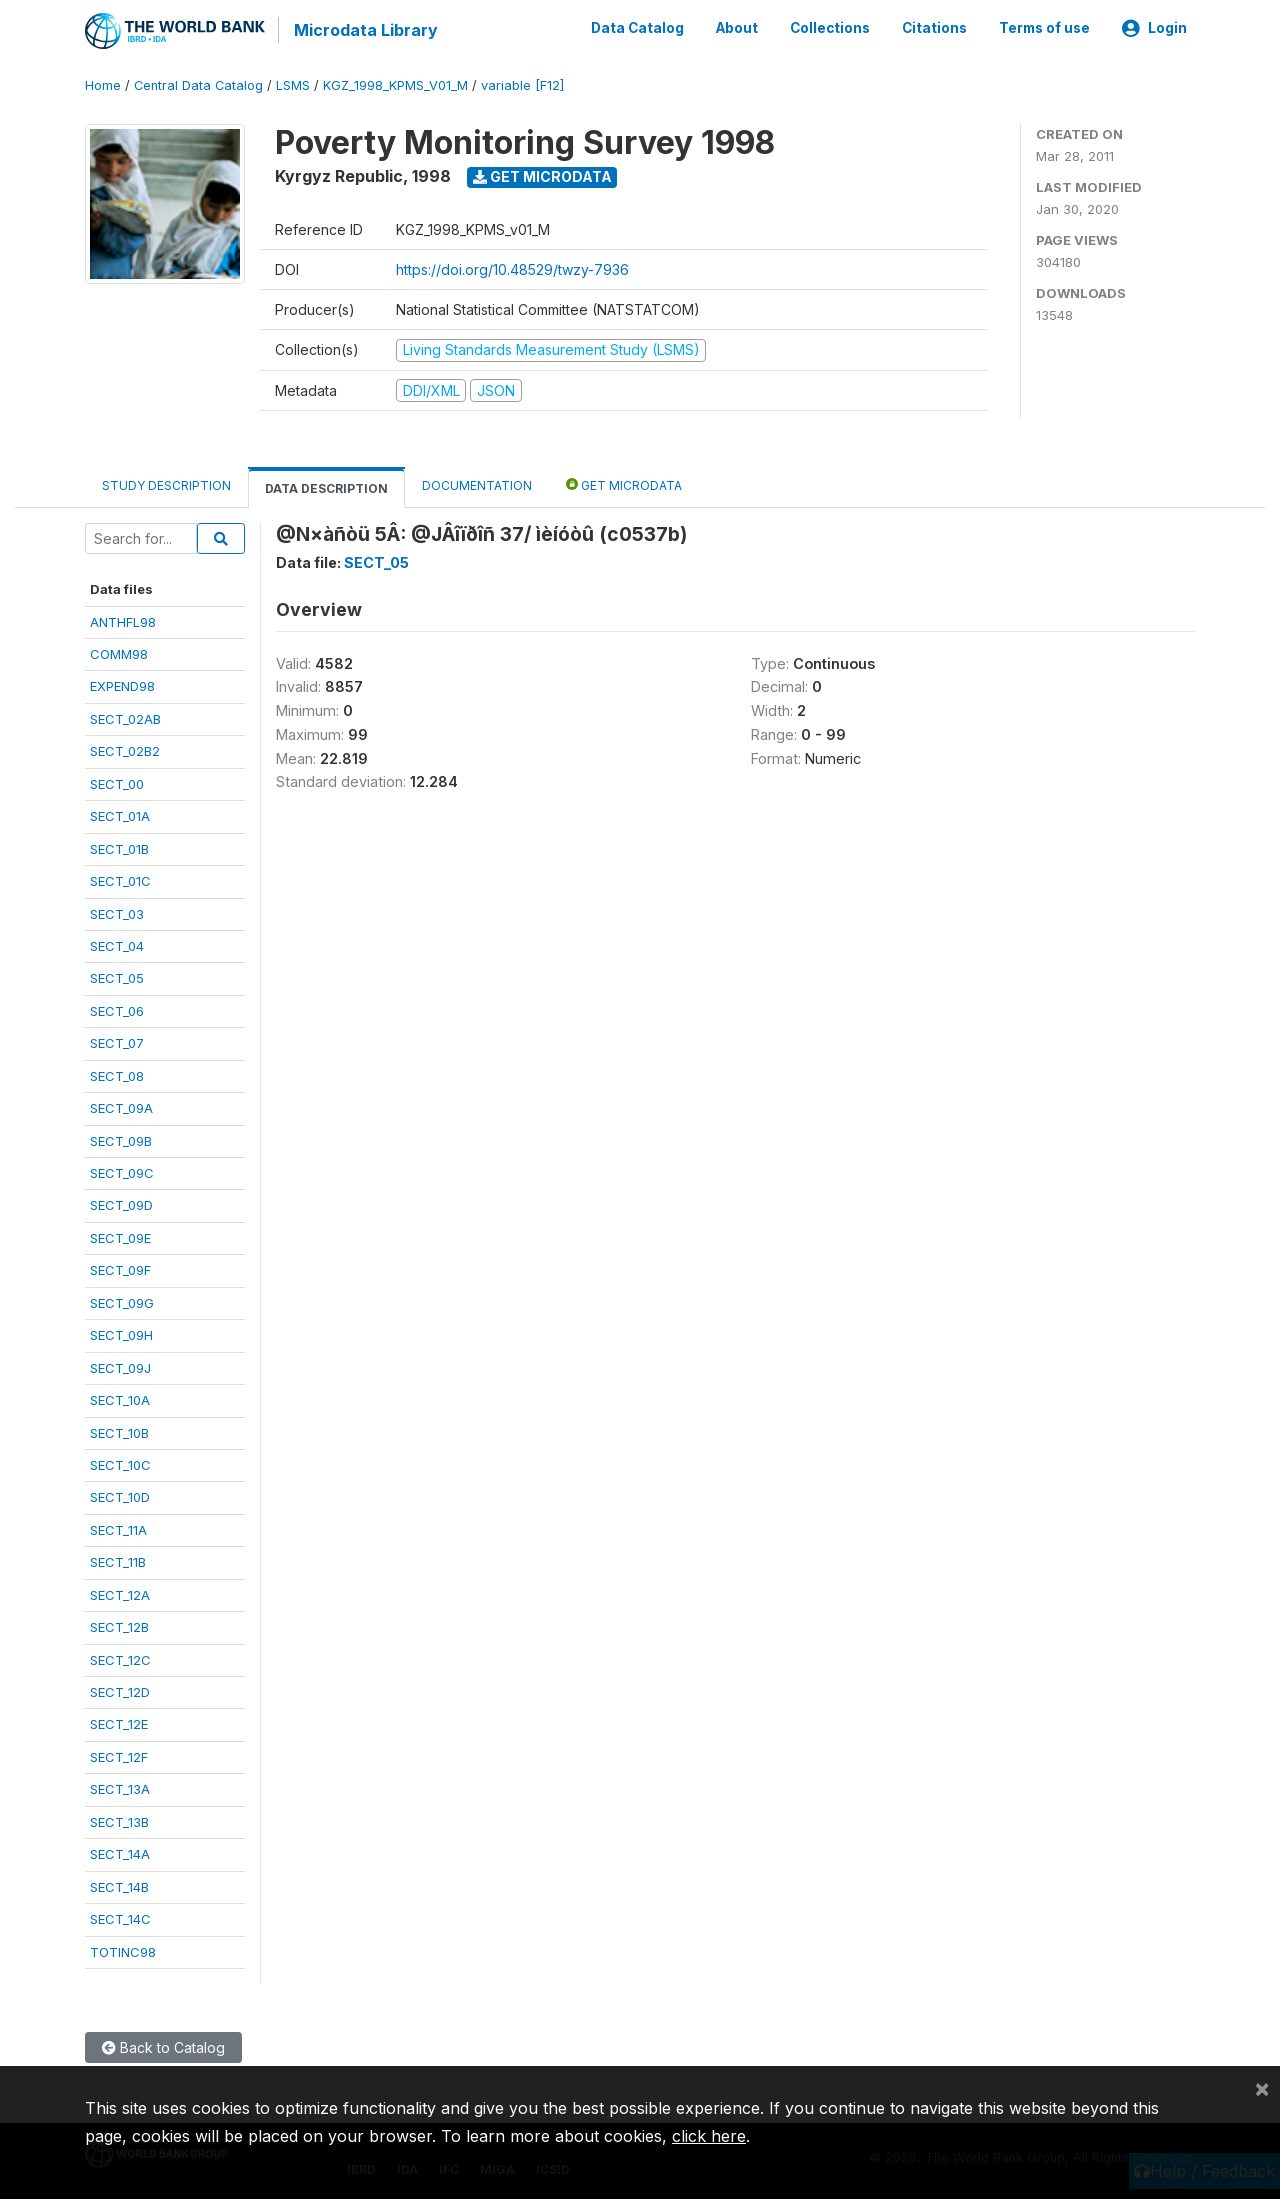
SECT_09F (120, 1269)
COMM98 (119, 653)
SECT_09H (121, 1334)
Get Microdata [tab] (624, 483)
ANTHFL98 (123, 620)
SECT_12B (119, 1626)
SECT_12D (120, 1691)
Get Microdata (542, 175)
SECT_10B (119, 1431)
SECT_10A (120, 1399)
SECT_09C (122, 1172)
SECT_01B (119, 847)
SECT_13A (120, 1788)
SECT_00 (117, 782)
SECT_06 (117, 1009)
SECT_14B (119, 1885)
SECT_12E (119, 1723)
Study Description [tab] (166, 484)
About (737, 28)
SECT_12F (119, 1756)
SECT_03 (117, 912)
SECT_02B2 (125, 750)
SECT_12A (120, 1593)
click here (709, 2136)
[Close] (1262, 2088)
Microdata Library (365, 30)
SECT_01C (120, 880)
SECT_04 (117, 945)
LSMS (293, 84)
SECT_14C (120, 1918)
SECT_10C (120, 1464)
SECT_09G (122, 1301)
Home (103, 84)
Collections (830, 28)
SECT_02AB (125, 718)
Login (1154, 28)
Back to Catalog (163, 2046)
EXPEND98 (122, 685)
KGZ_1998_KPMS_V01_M (395, 84)
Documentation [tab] (477, 484)
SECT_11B (118, 1561)
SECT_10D (120, 1496)
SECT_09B (121, 1139)
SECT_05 (117, 977)
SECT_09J (120, 1366)
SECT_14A (120, 1853)
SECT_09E (120, 1237)
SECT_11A (118, 1528)
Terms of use (1044, 28)
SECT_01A (120, 815)
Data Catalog (637, 28)
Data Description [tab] (326, 487)
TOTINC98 (123, 1950)
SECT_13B (119, 1820)
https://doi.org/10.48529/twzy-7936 (512, 268)
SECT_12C (120, 1658)
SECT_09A (121, 1107)
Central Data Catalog (198, 84)
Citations (934, 28)
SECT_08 (117, 1074)
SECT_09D (121, 1204)
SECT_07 (117, 1042)
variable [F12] (522, 84)
